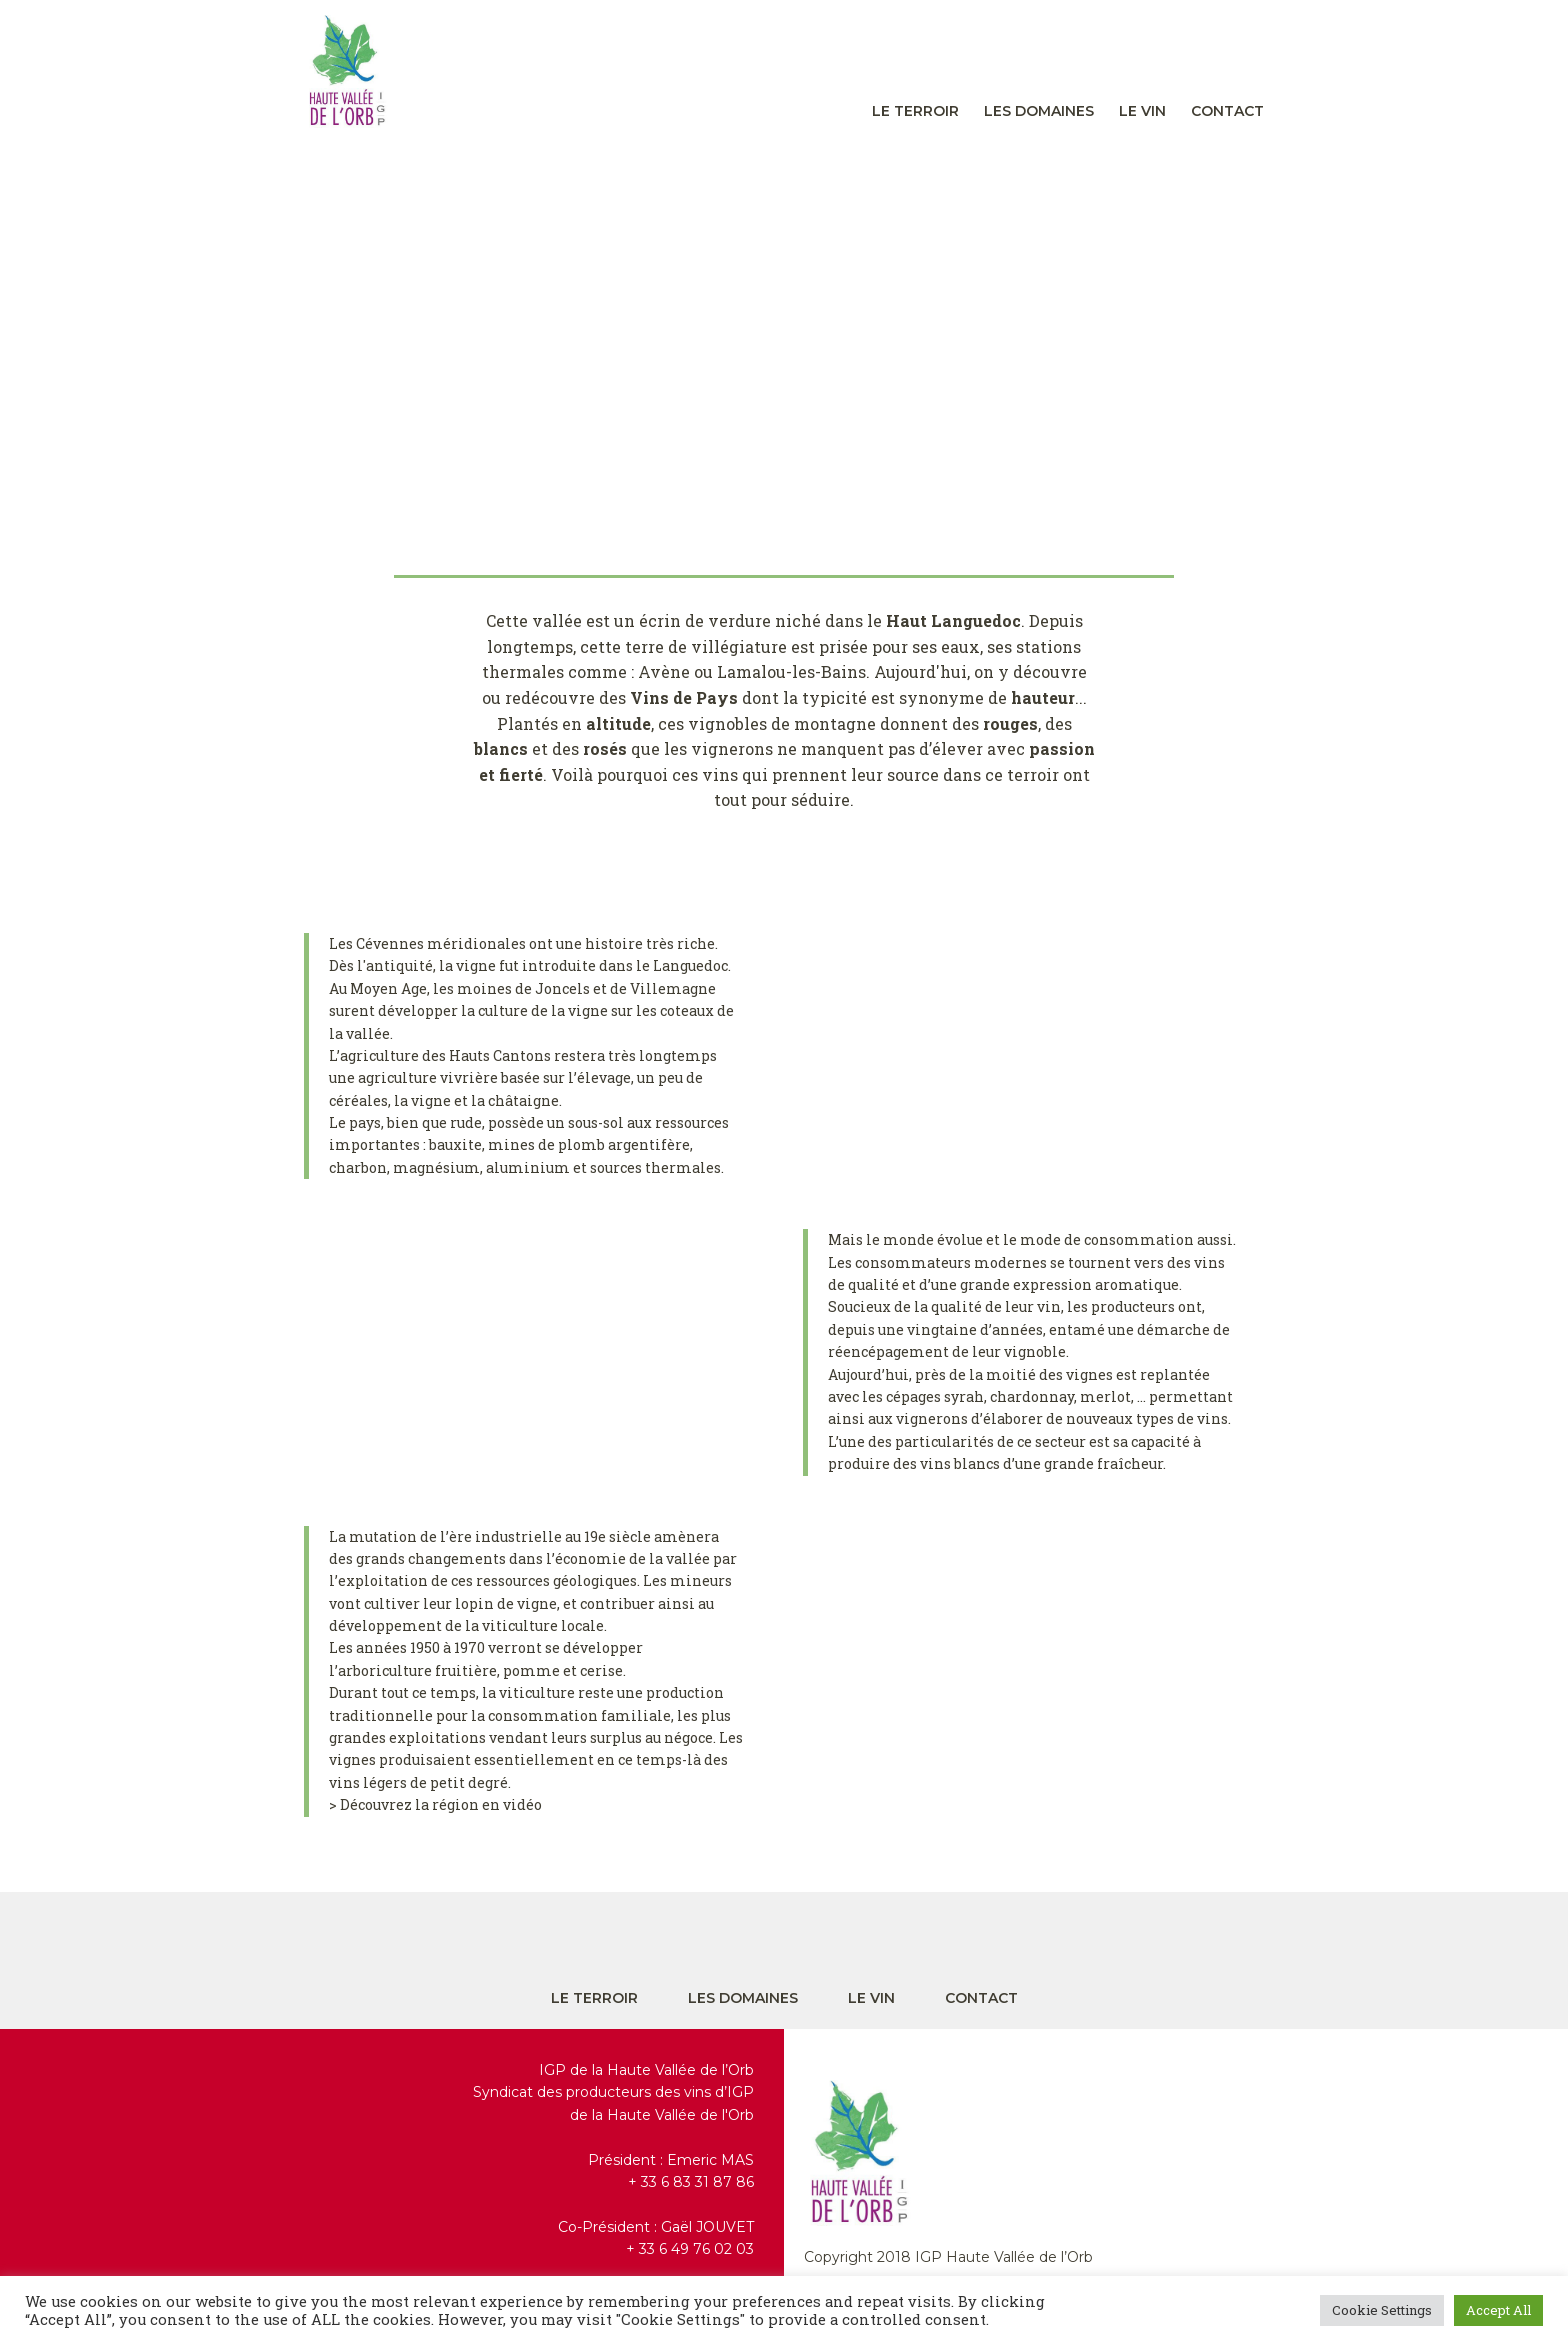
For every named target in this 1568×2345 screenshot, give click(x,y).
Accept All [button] (1498, 2310)
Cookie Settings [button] (1382, 2310)
